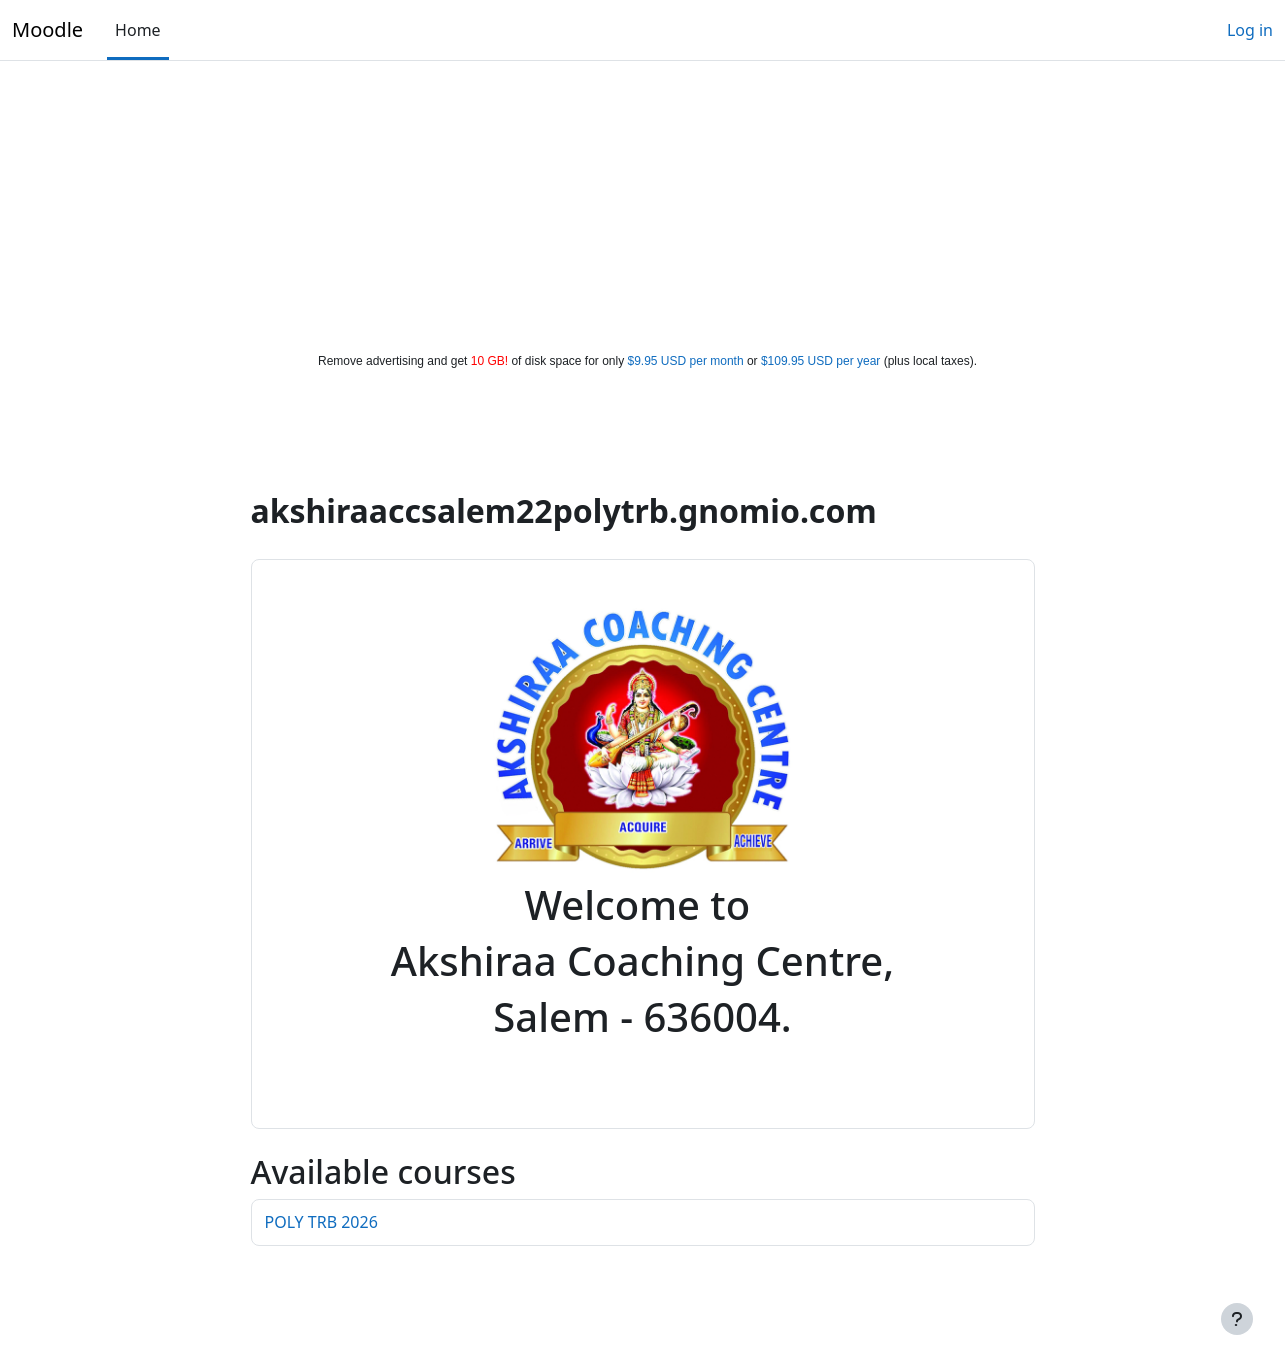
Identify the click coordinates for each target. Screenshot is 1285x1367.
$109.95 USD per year (820, 361)
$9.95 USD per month (686, 361)
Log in (1250, 30)
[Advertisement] (643, 202)
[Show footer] (1237, 1319)
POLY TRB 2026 (321, 1222)
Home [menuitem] (138, 30)
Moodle (47, 29)
